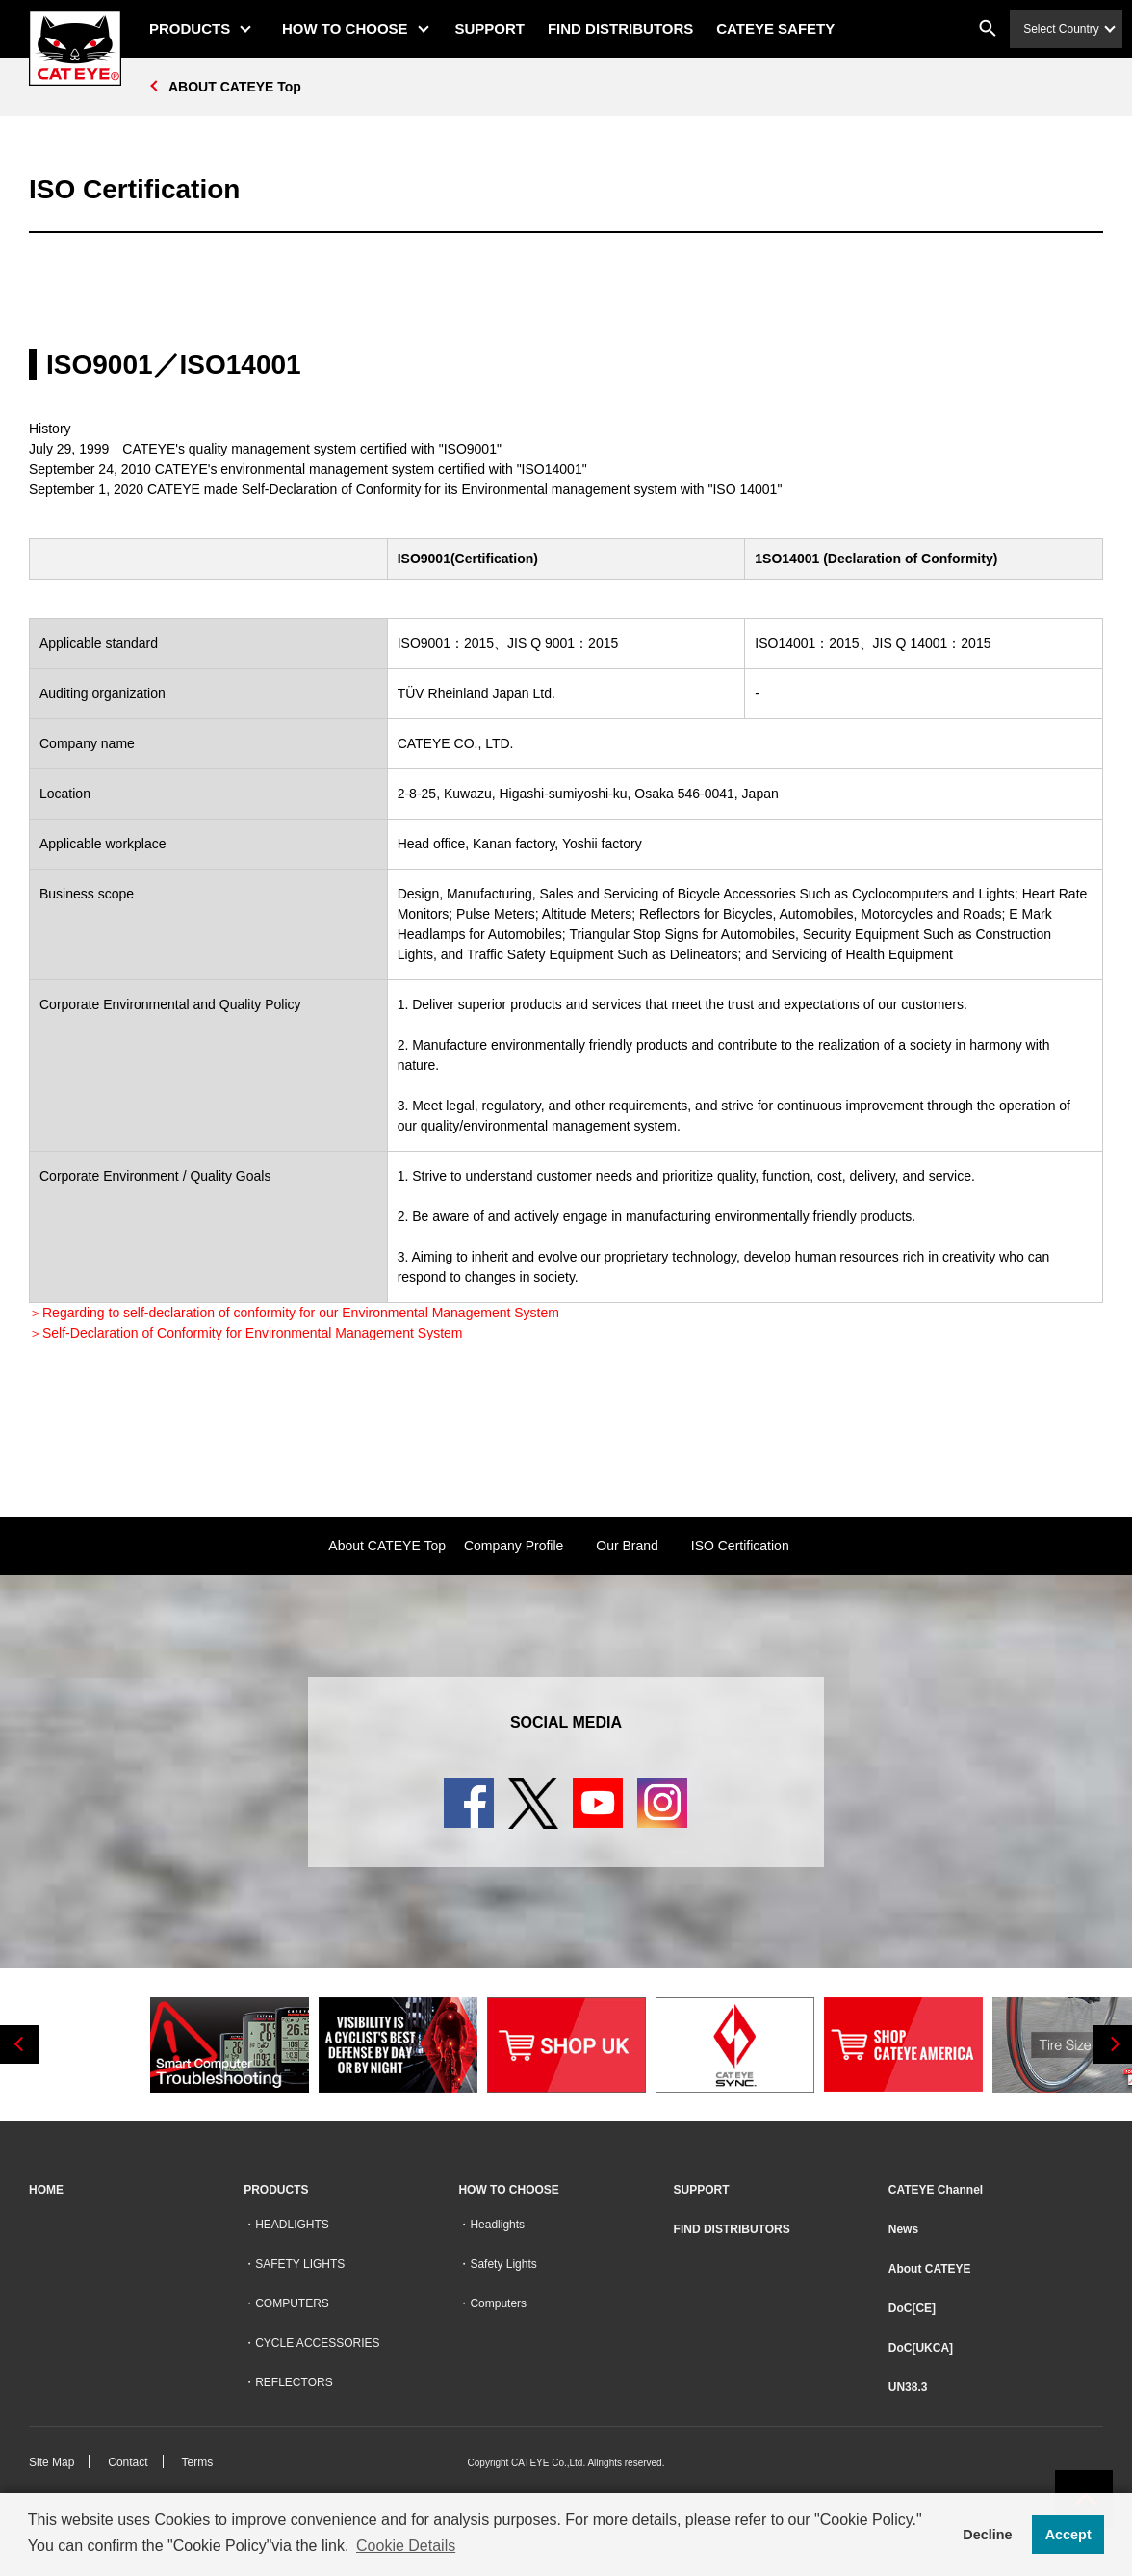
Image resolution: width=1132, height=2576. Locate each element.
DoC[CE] (912, 2308)
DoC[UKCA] (920, 2348)
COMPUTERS (292, 2303)
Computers (498, 2303)
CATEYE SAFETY (775, 28)
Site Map (51, 2462)
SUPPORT (490, 28)
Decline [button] (987, 2534)
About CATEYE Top (387, 1545)
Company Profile (514, 1545)
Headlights (497, 2224)
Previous (19, 2044)
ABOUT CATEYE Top (234, 86)
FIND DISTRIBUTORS (620, 28)
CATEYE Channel (935, 2190)
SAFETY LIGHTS (300, 2264)
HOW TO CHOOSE (345, 28)
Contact (127, 2462)
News (903, 2229)
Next (1112, 2044)
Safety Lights (503, 2264)
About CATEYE (929, 2269)
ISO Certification (740, 1545)
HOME (46, 2190)
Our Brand (627, 1545)
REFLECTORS (293, 2382)
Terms (198, 2462)
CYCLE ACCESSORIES (317, 2343)
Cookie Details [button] (405, 2545)
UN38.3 (908, 2387)
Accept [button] (1068, 2534)
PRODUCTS (189, 28)
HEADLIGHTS (292, 2224)
